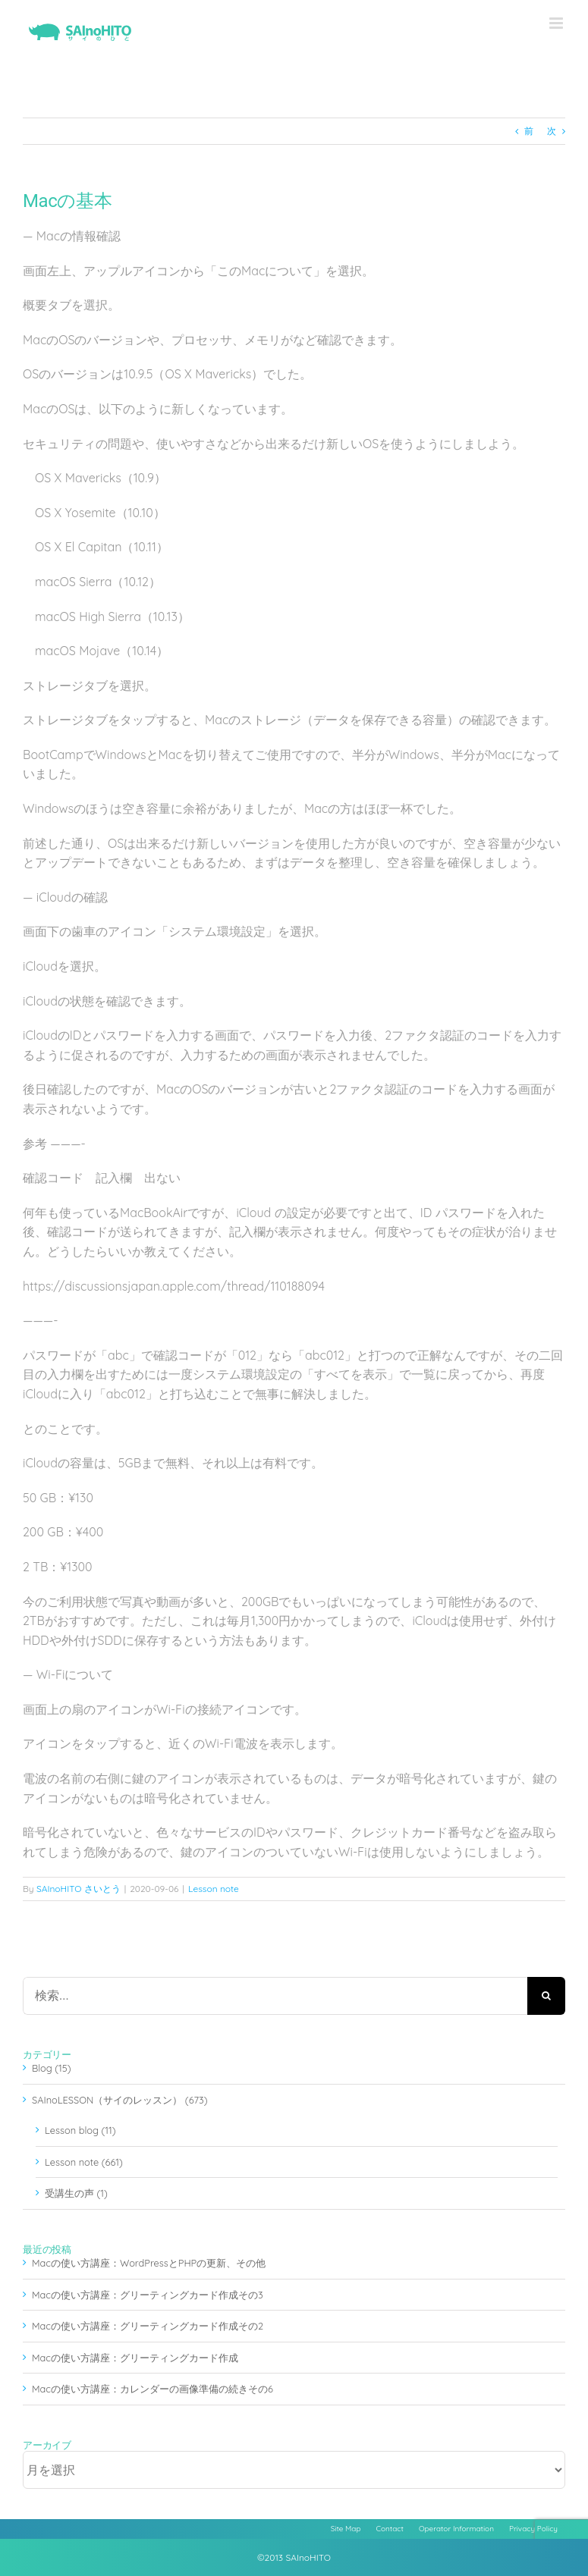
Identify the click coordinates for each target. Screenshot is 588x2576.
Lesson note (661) (84, 2162)
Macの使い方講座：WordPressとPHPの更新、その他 (149, 2263)
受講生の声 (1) (76, 2193)
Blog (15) (51, 2068)
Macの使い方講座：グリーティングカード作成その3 (147, 2295)
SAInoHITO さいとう (78, 1888)
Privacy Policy (533, 2529)
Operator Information (456, 2529)
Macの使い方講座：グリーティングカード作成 (135, 2358)
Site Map (346, 2529)
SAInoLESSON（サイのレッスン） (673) (120, 2100)
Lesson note (213, 1888)
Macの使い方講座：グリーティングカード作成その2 (147, 2326)
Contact (390, 2529)
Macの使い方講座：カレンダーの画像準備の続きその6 (152, 2389)
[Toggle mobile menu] (557, 23)
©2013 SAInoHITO (294, 2557)
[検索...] (275, 1996)
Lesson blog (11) (80, 2130)
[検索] (546, 1996)
